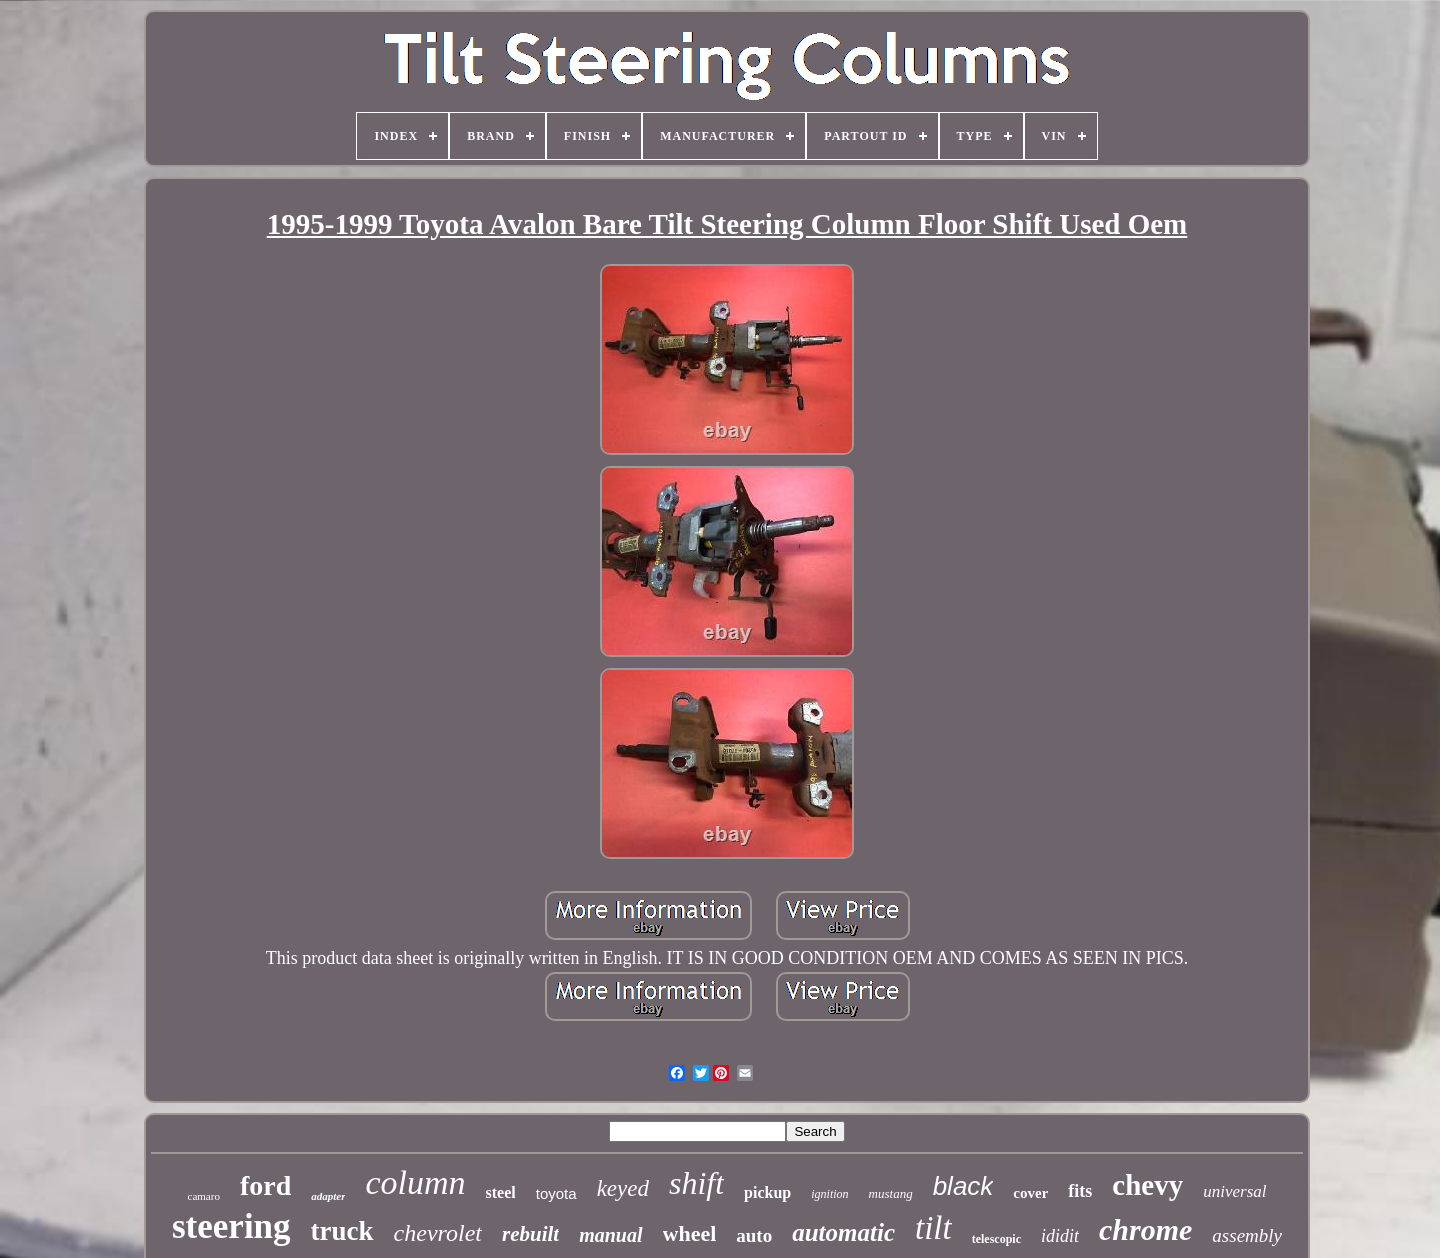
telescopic (996, 1239)
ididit (1060, 1236)
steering (231, 1226)
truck (342, 1231)
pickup (767, 1192)
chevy (1147, 1185)
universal (1234, 1191)
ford (265, 1185)
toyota (556, 1193)
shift (696, 1183)
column (415, 1182)
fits (1080, 1191)
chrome (1145, 1229)
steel (501, 1192)
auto (754, 1235)
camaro (204, 1196)
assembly (1247, 1235)
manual (610, 1235)
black (963, 1186)
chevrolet (438, 1233)
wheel (690, 1233)
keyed (623, 1188)
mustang (891, 1193)
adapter (328, 1196)
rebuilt (530, 1234)
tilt (933, 1228)
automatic (843, 1232)
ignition (829, 1194)
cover (1030, 1193)
